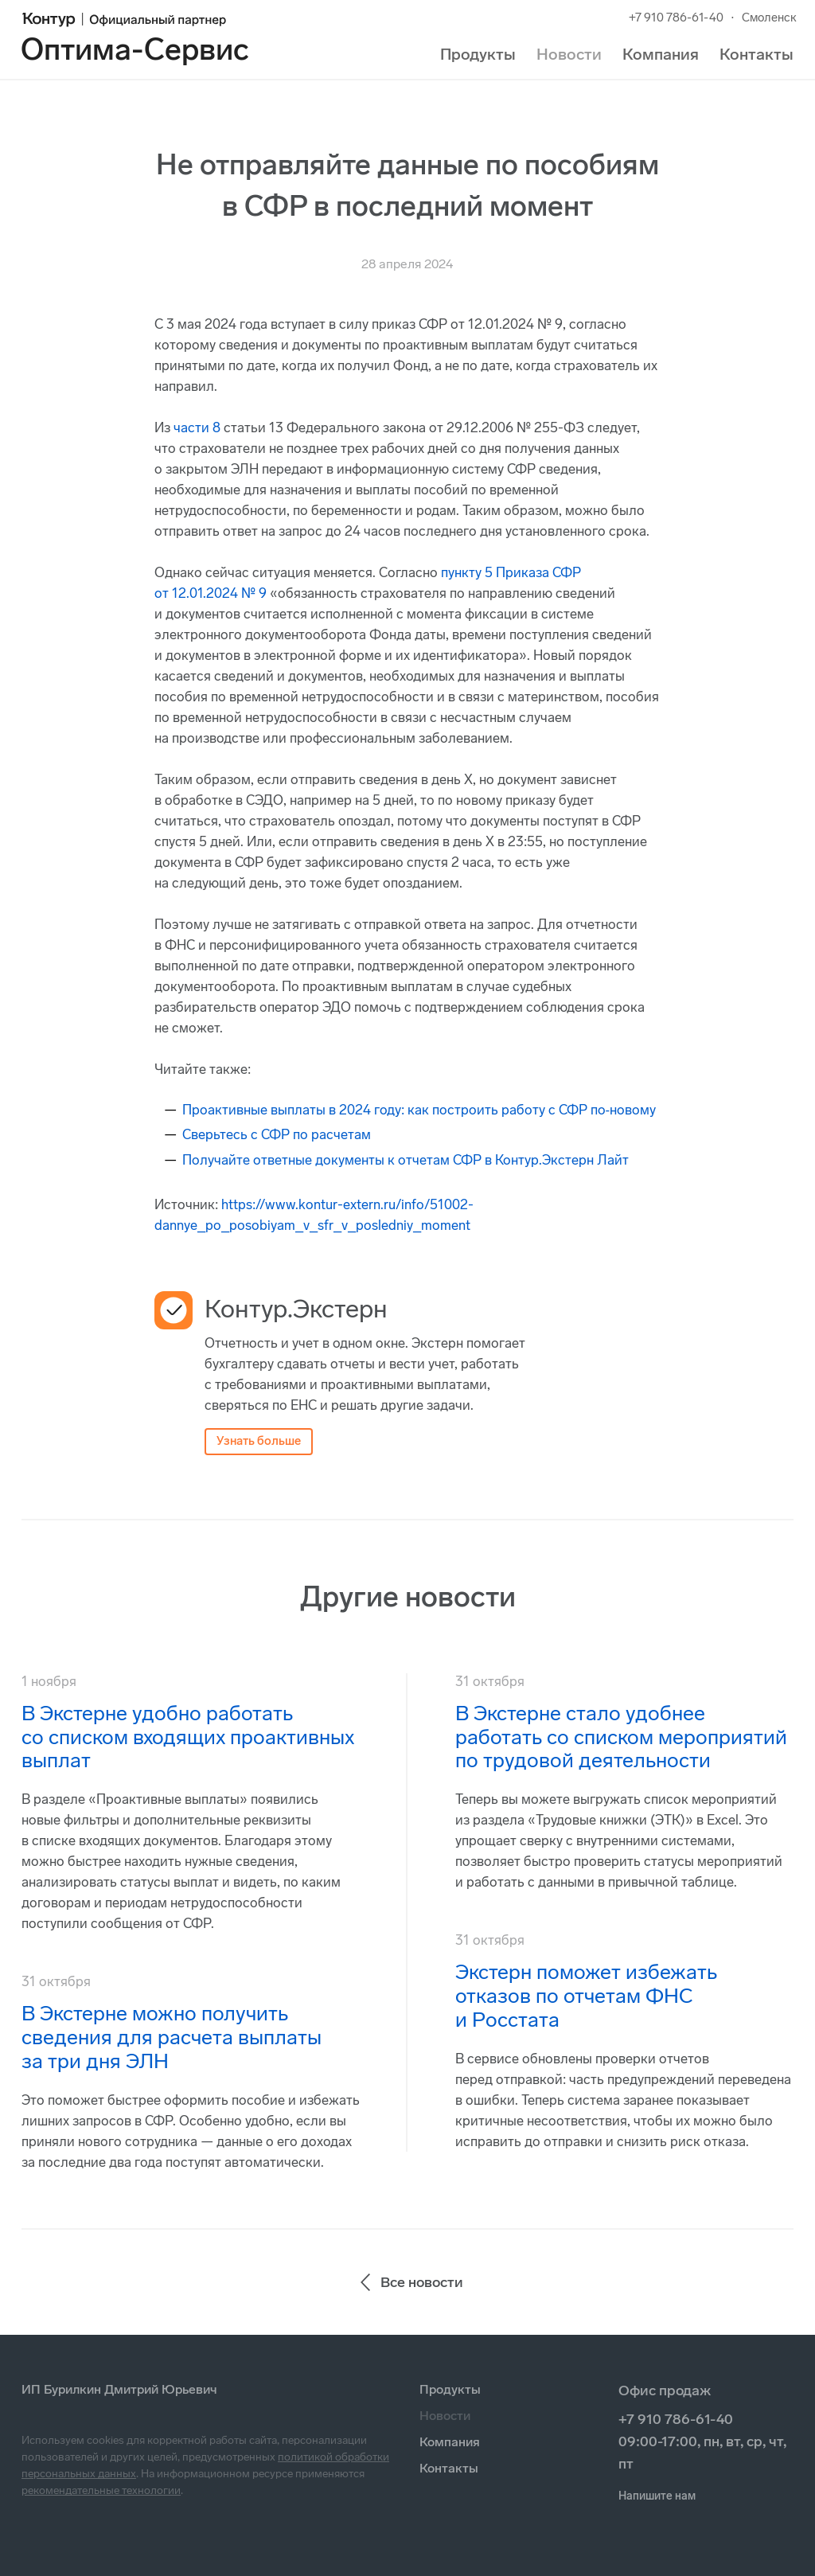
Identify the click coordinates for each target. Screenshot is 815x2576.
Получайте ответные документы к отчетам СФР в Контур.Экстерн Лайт (405, 1160)
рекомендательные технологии (101, 2490)
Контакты (756, 54)
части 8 (197, 427)
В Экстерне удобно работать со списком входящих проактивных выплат (187, 1737)
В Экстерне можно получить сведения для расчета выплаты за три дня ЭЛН (171, 2037)
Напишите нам (657, 2496)
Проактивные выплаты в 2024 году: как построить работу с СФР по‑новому (419, 1110)
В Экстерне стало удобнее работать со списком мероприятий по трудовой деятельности (621, 1737)
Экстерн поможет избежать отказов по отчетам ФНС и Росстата (586, 1996)
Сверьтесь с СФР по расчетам (276, 1134)
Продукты (478, 54)
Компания (660, 54)
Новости (569, 54)
